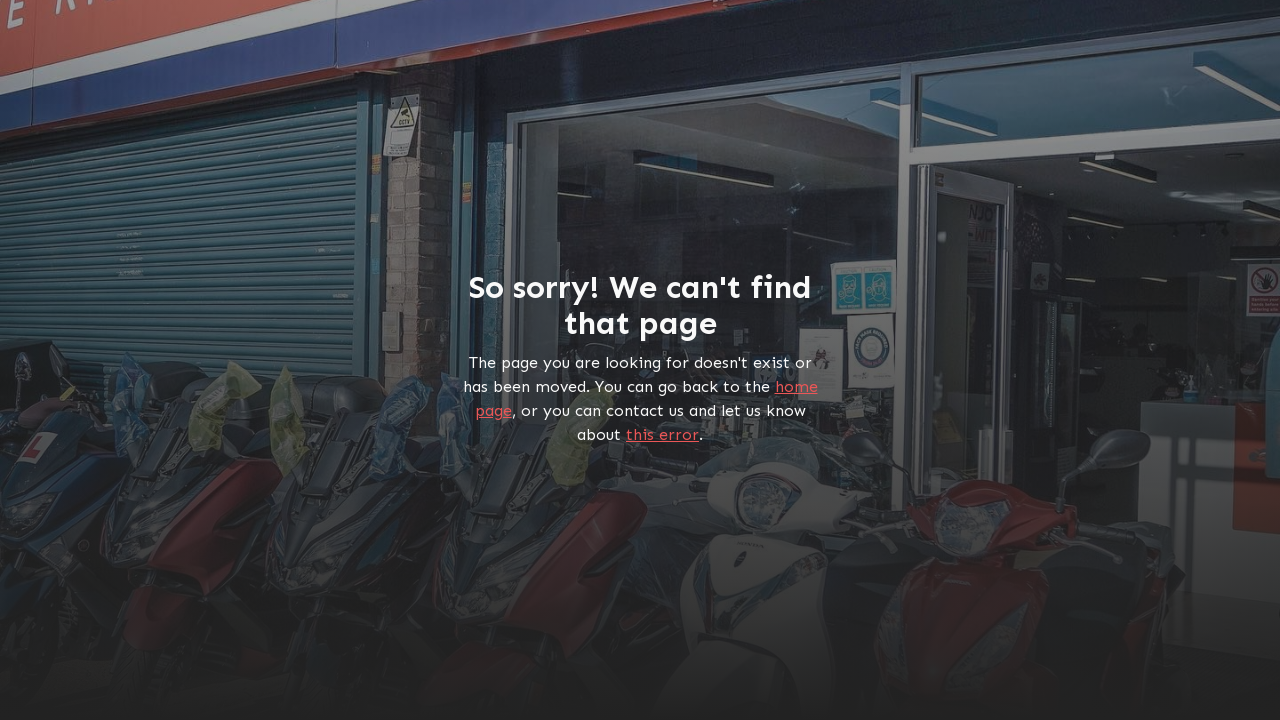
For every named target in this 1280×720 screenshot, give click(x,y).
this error (662, 434)
